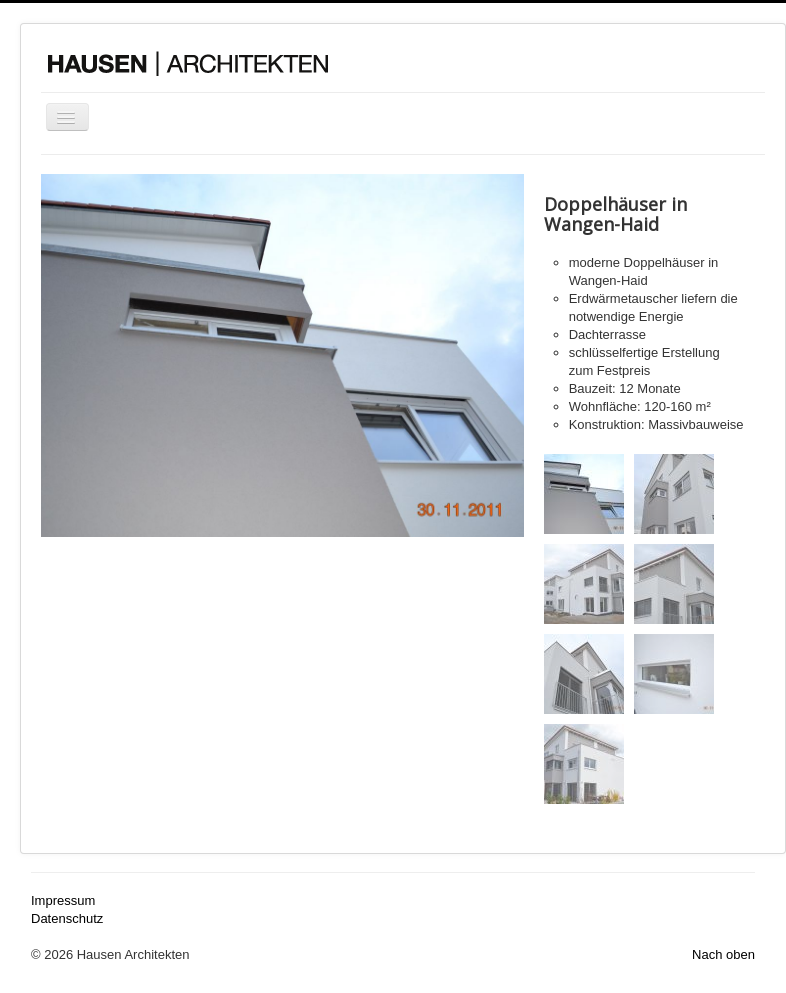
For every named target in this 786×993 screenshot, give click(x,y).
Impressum (63, 900)
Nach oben (723, 954)
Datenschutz (67, 918)
